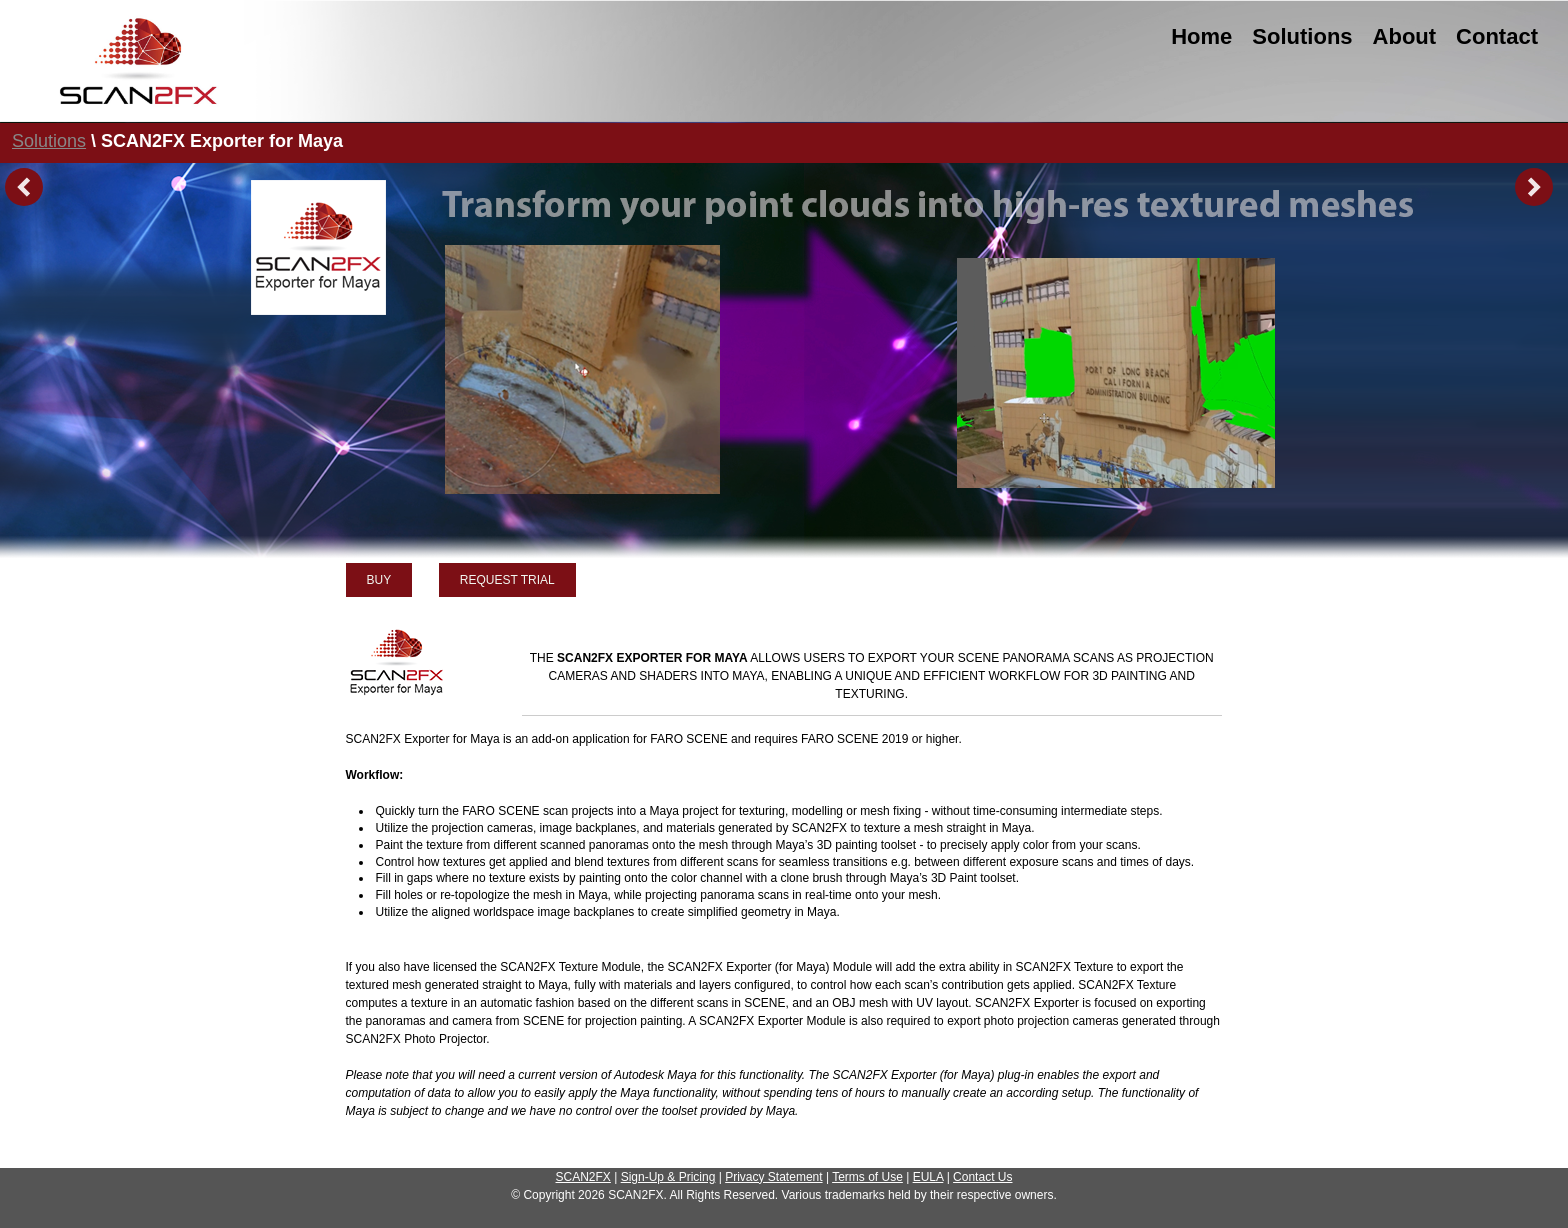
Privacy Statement (773, 1177)
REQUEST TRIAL (507, 580)
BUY (379, 580)
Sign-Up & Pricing (668, 1177)
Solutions (1302, 36)
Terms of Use (867, 1177)
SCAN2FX (583, 1177)
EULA (928, 1177)
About (1405, 36)
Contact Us (982, 1177)
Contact (1497, 36)
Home (1201, 36)
